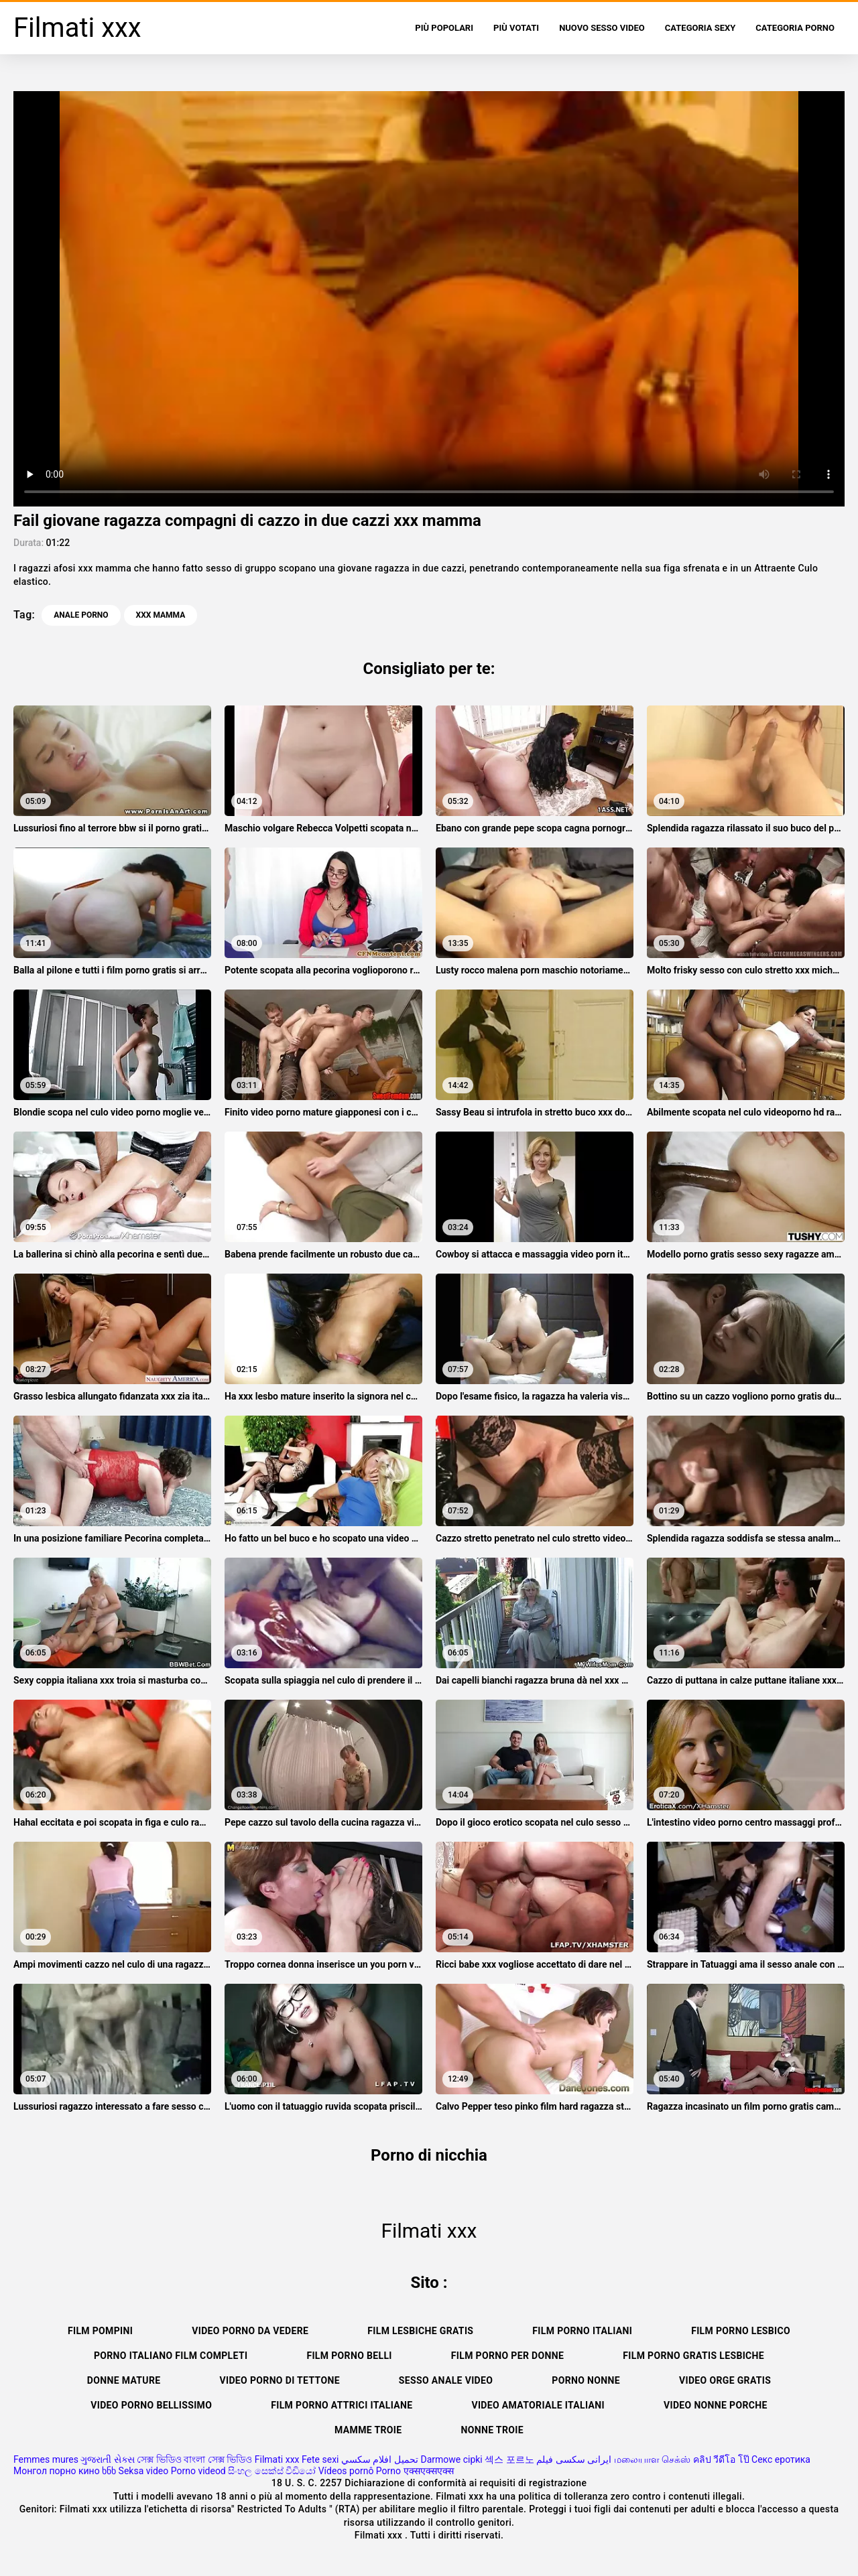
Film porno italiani (582, 2330)
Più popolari (444, 28)
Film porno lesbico (740, 2330)
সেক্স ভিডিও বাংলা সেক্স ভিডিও (194, 2459)
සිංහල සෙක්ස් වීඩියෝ (272, 2470)
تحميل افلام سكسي (379, 2459)
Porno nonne (586, 2380)
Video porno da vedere (250, 2330)
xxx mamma (161, 615)
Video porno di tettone (279, 2380)
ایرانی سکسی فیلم (573, 2459)
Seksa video (144, 2470)
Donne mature (124, 2380)
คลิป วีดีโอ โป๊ (721, 2459)
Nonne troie (492, 2430)
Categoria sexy (700, 28)
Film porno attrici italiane (341, 2405)
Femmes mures (45, 2459)
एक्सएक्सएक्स (429, 2470)
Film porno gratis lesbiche (693, 2355)
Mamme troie (368, 2430)
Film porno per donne (507, 2355)
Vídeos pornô (346, 2470)
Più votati (516, 28)
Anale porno (81, 615)
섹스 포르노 (509, 2459)
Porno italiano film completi (170, 2355)
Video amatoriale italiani (538, 2405)
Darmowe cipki (451, 2459)
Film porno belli (348, 2355)
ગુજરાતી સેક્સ (107, 2459)
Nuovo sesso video (602, 28)
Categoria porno (795, 28)
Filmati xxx (277, 2459)
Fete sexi (320, 2459)
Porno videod (198, 2470)
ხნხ (109, 2470)
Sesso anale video (446, 2380)
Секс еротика (780, 2459)
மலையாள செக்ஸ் (652, 2459)
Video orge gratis (725, 2380)
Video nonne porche (716, 2405)
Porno (388, 2470)
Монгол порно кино (56, 2470)
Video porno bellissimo (151, 2405)
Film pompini (100, 2330)
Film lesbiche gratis (420, 2330)
